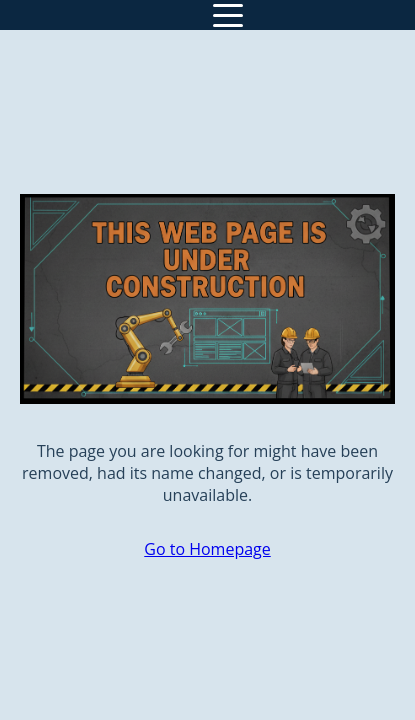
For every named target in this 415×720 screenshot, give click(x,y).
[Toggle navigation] (228, 15)
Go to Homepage (207, 549)
